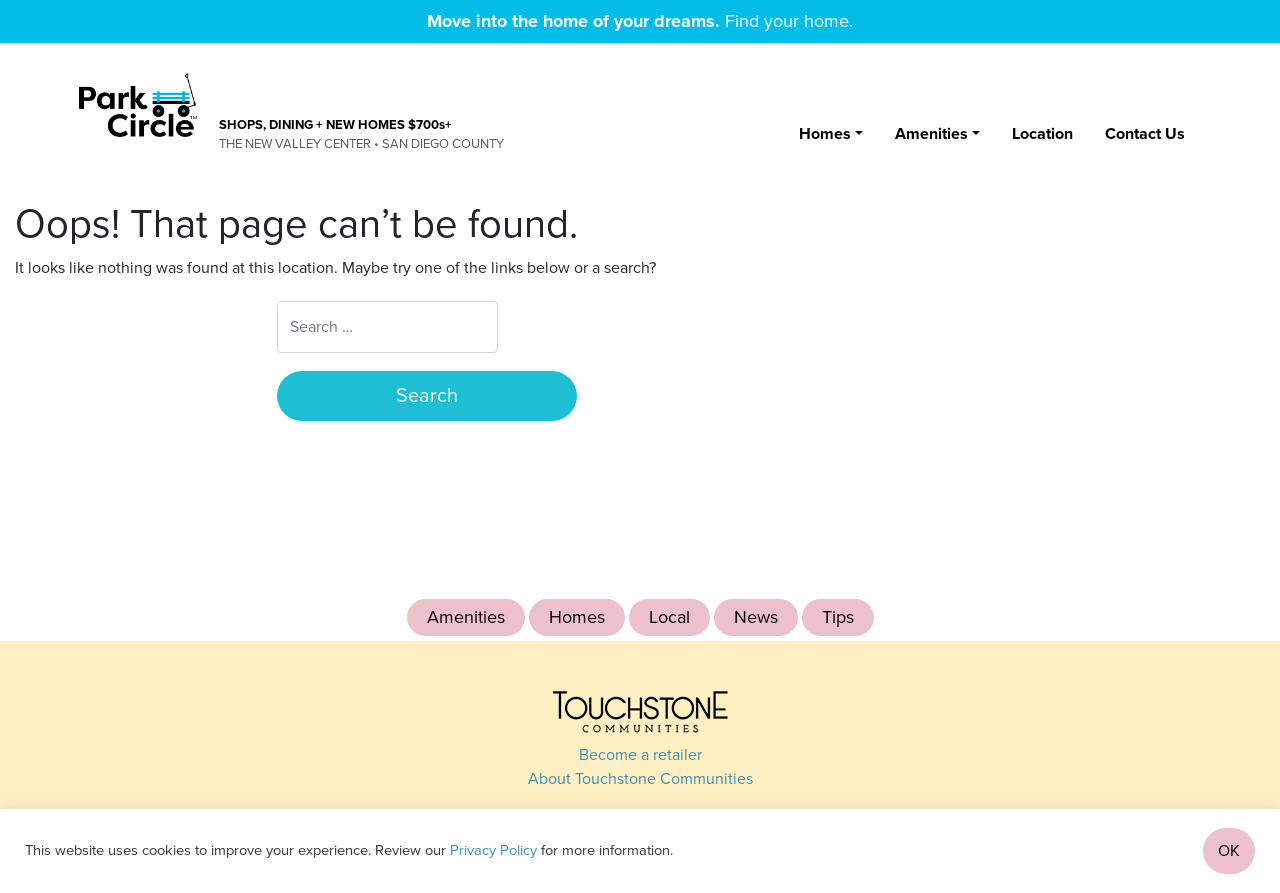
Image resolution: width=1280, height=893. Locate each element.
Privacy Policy (493, 850)
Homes (825, 134)
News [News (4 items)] (756, 617)
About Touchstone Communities (640, 779)
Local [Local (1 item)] (669, 617)
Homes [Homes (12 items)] (577, 617)
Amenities (931, 134)
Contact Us (1145, 134)
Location (1042, 134)
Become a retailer (640, 755)
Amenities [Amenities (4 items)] (466, 617)
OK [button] (1229, 851)
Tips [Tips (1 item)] (838, 617)
